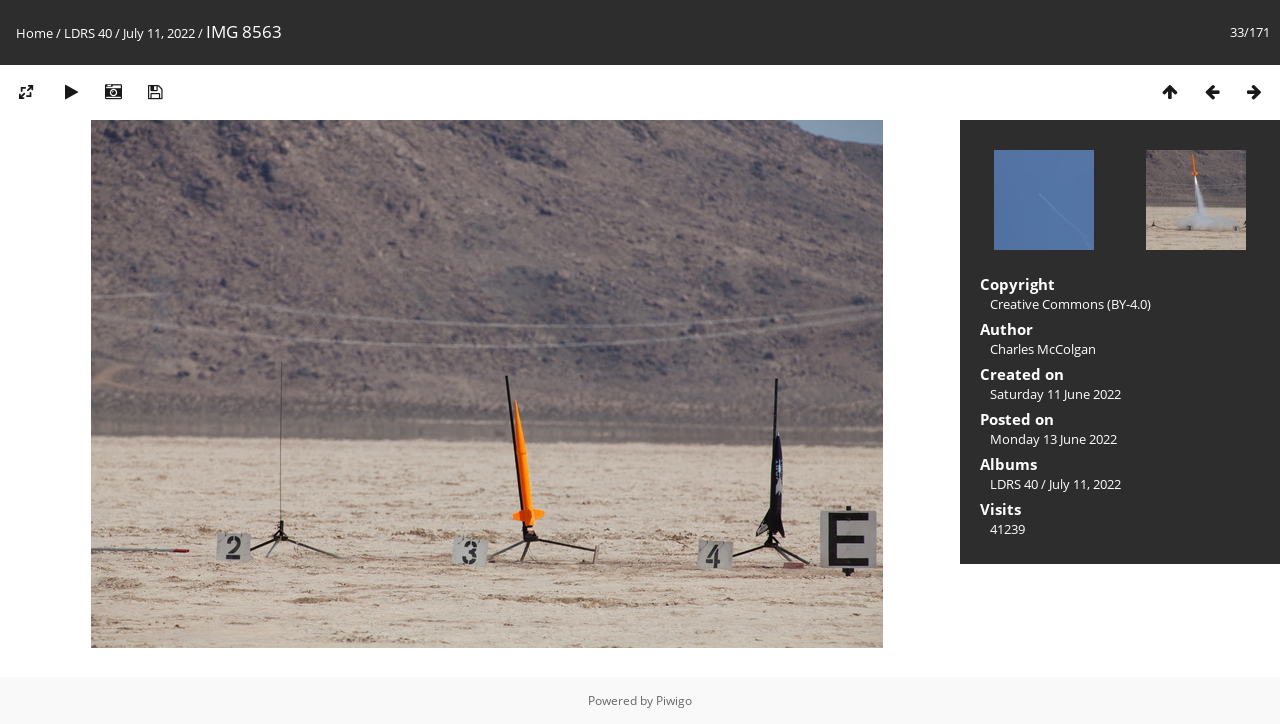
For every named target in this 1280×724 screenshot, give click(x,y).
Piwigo (674, 700)
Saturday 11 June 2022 (1055, 394)
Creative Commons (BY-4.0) (1070, 304)
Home (34, 33)
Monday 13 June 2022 (1053, 439)
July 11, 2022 (159, 33)
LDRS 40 (88, 33)
